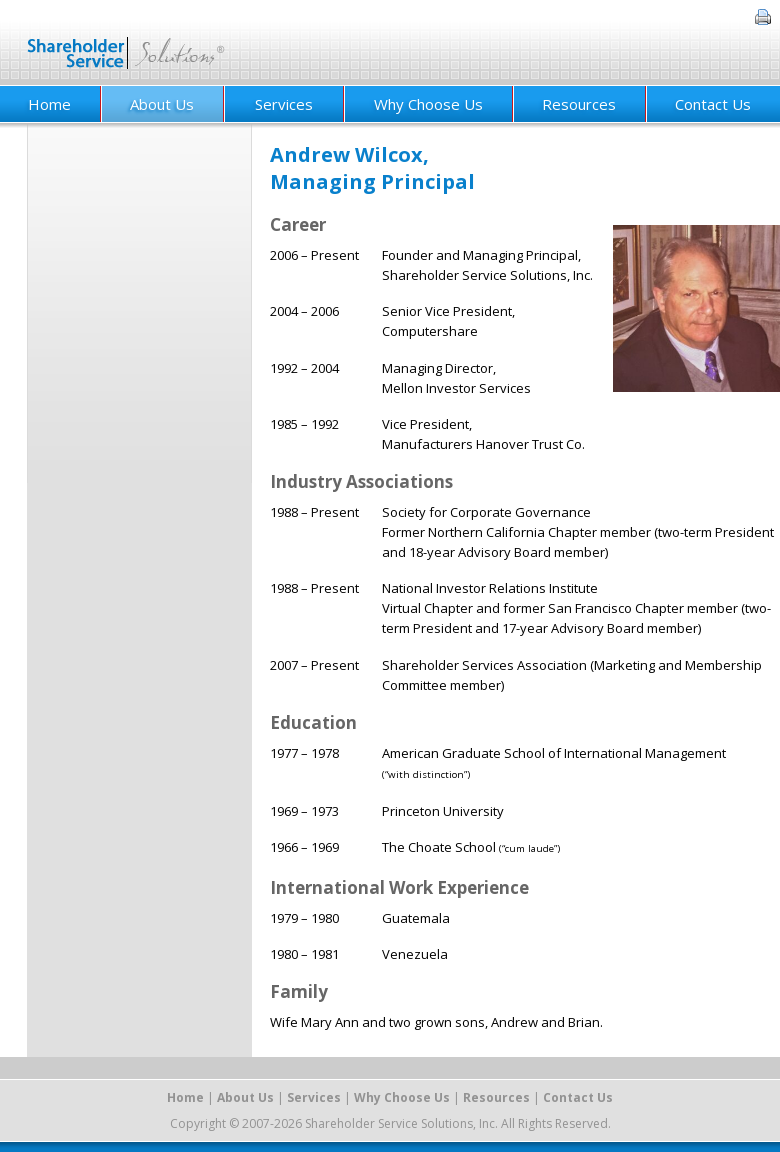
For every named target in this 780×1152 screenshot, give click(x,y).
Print (763, 17)
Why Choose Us (428, 104)
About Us (162, 104)
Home (185, 1097)
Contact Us (713, 104)
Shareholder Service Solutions (126, 42)
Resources (579, 104)
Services (284, 104)
